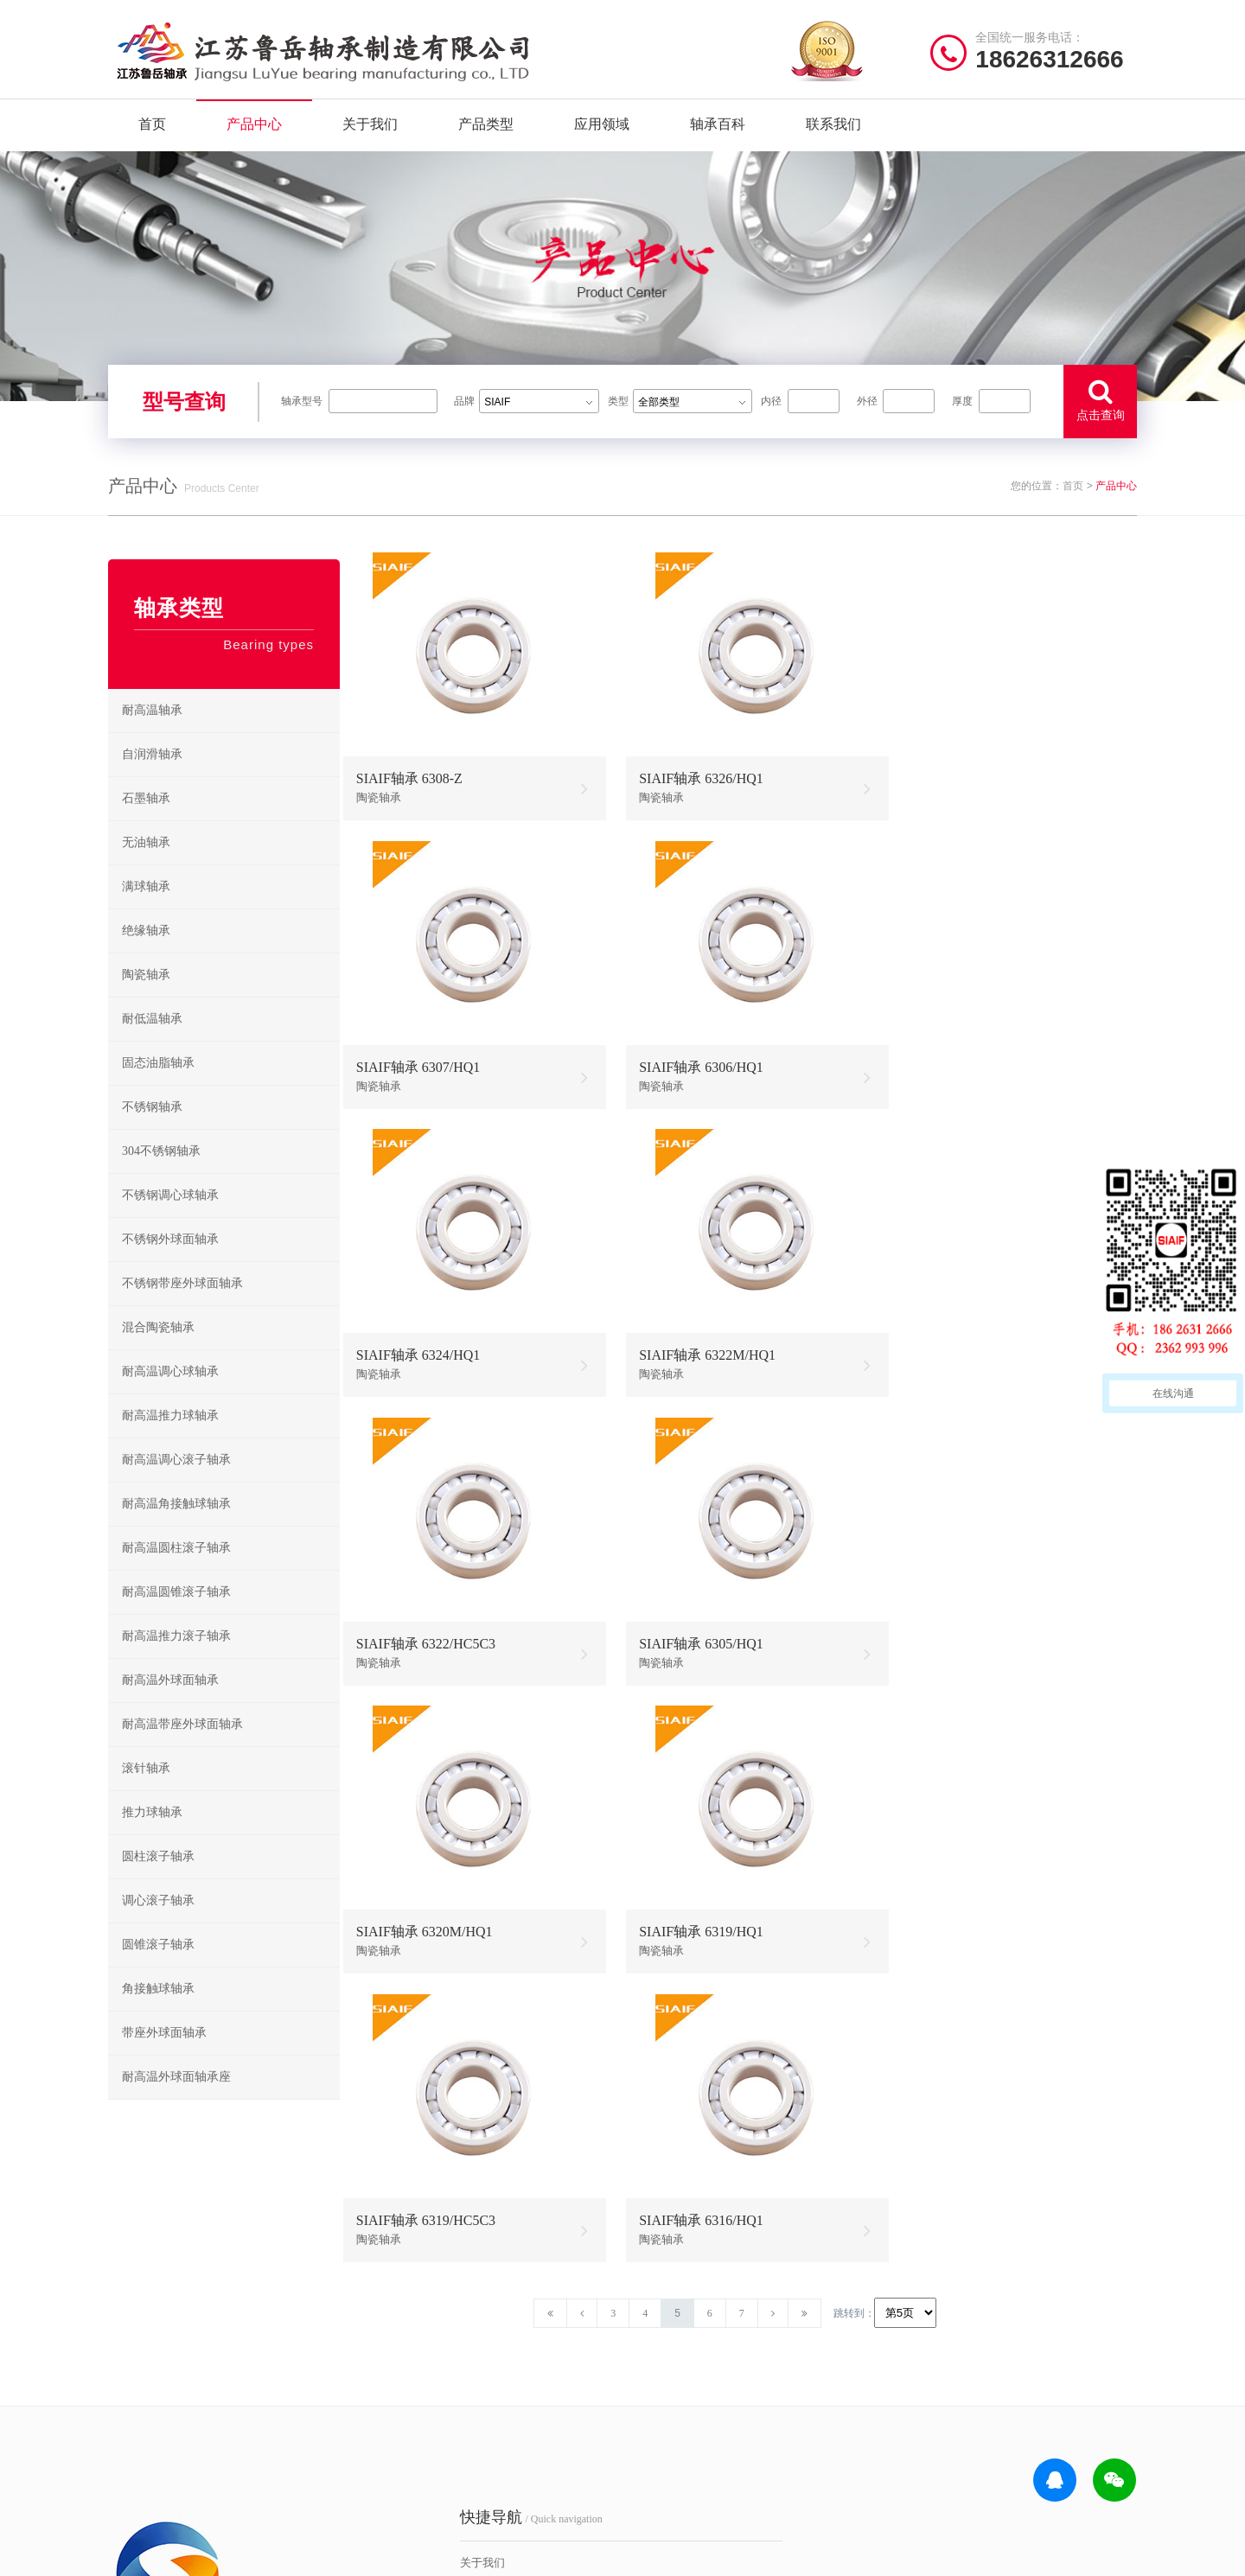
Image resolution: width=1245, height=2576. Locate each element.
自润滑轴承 (152, 779)
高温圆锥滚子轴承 (685, 2419)
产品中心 (254, 129)
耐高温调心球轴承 (170, 1396)
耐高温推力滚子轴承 (176, 1661)
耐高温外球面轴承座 (176, 2101)
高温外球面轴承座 (685, 2446)
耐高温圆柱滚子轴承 (176, 1572)
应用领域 (601, 129)
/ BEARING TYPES (715, 2294)
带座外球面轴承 (164, 2057)
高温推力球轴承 (679, 2366)
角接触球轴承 (158, 2013)
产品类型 (486, 129)
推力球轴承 (152, 1837)
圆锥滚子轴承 (158, 1969)
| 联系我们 (250, 2553)
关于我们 (370, 129)
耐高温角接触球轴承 (176, 1528)
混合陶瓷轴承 (158, 1352)
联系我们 (833, 129)
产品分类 (396, 2393)
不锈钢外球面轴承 (170, 1264)
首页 (152, 129)
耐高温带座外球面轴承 (182, 1749)
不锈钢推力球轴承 (801, 2393)
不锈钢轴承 (152, 1131)
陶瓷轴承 (146, 999)
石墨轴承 (146, 823)
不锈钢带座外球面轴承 (182, 1308)
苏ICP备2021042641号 (506, 2553)
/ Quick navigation (445, 2294)
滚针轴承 (146, 1793)
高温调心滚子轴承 (685, 2393)
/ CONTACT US (973, 2294)
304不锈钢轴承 (161, 1176)
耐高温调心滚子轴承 (176, 1484)
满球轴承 (146, 911)
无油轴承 (146, 867)
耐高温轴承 (152, 735)
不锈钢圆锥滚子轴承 (805, 2419)
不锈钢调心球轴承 (170, 1220)
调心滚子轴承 (158, 1925)
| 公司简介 (193, 2553)
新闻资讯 (396, 2419)
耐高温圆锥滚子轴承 (176, 1616)
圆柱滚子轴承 (158, 1881)
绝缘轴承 (146, 955)
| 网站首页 (136, 2553)
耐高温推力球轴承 (170, 1440)
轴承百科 (717, 129)
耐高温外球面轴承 (170, 1705)
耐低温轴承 (152, 1043)
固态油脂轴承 (158, 1087)
